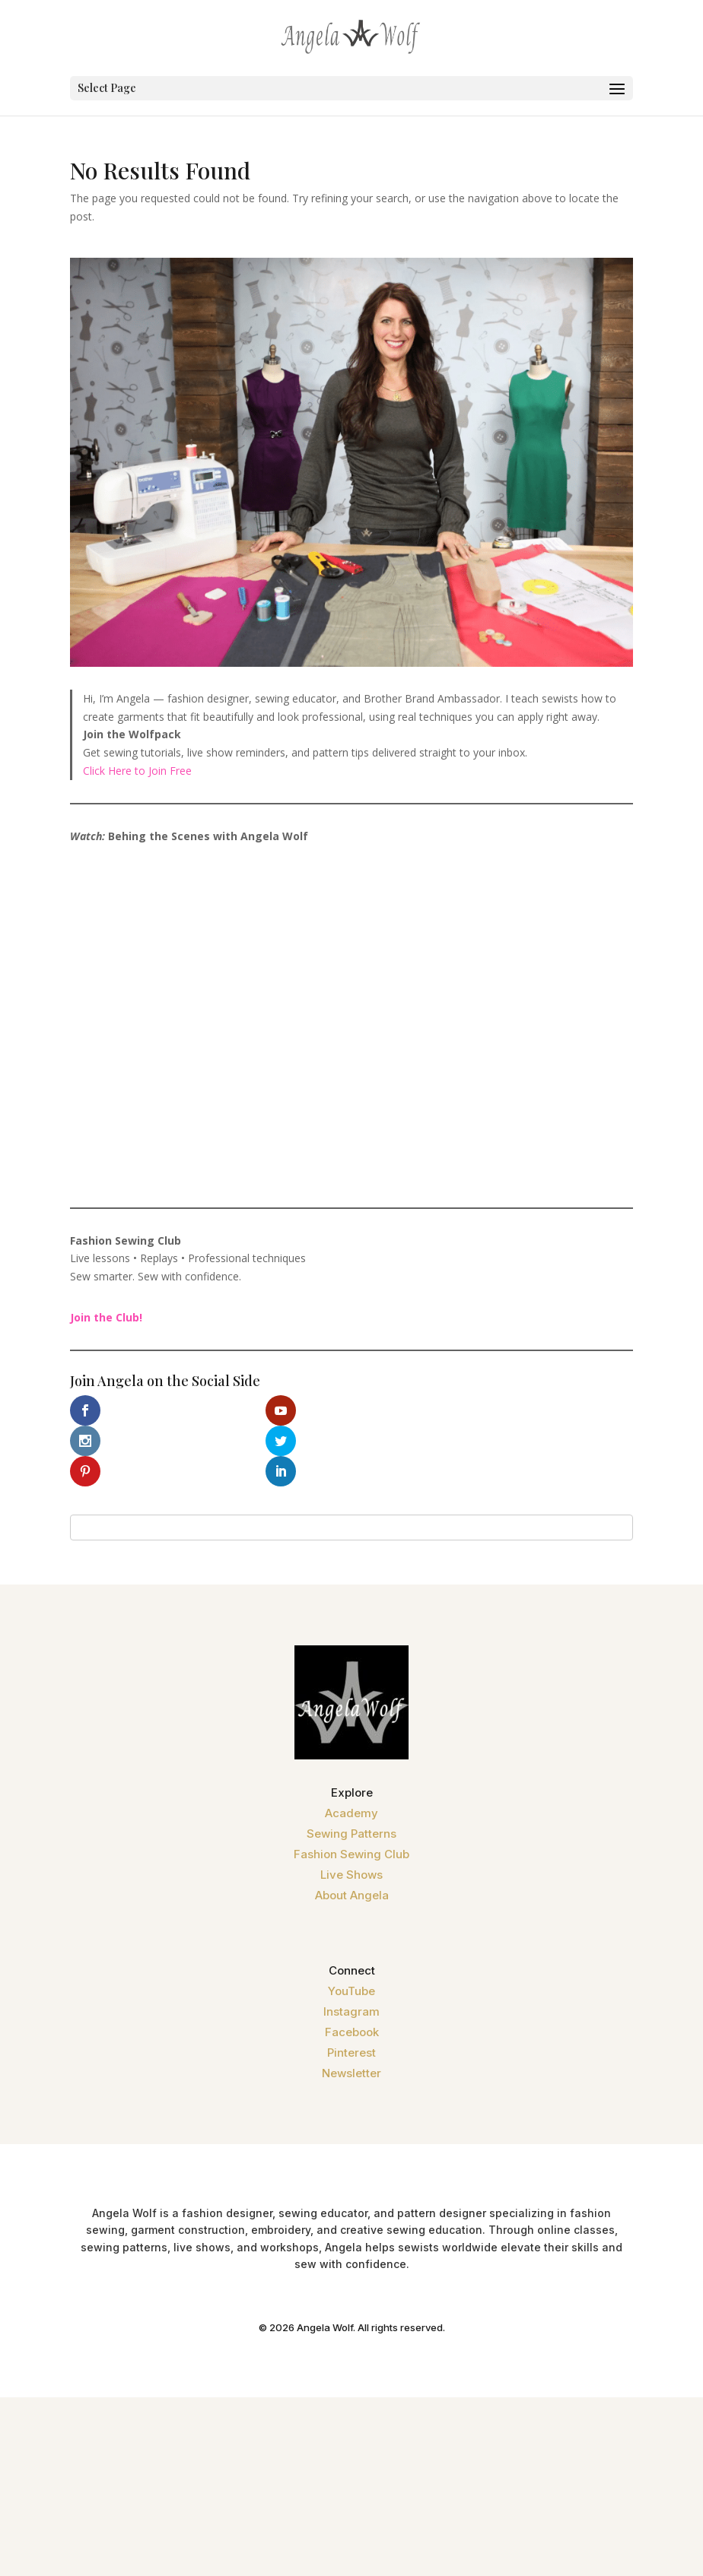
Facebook (352, 2001)
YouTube (351, 1960)
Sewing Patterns (351, 1803)
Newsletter (351, 2042)
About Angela (352, 1864)
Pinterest (351, 2022)
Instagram (351, 1981)
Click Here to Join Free (137, 770)
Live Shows (351, 1844)
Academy (351, 1782)
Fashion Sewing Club (351, 1823)
